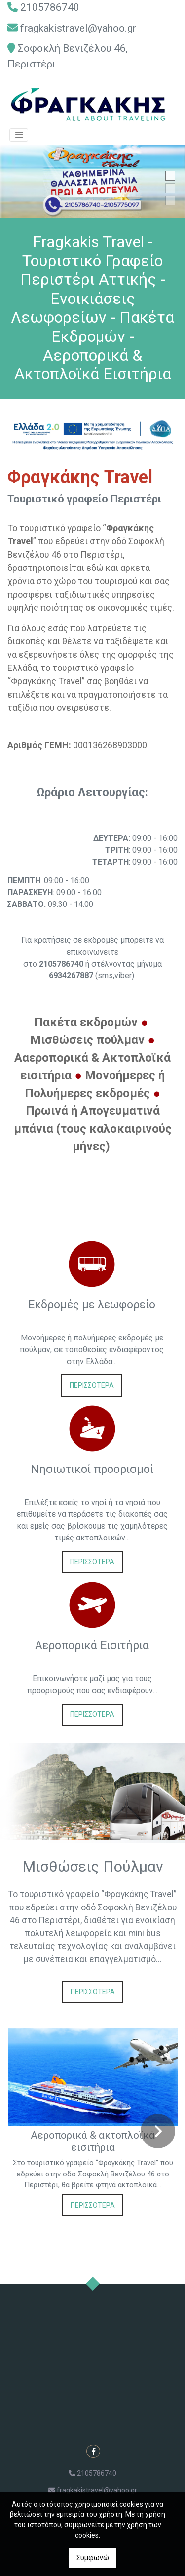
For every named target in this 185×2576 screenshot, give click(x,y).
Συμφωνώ (92, 2558)
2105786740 (49, 7)
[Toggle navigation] (18, 135)
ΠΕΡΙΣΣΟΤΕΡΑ (92, 1385)
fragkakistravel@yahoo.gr (78, 28)
